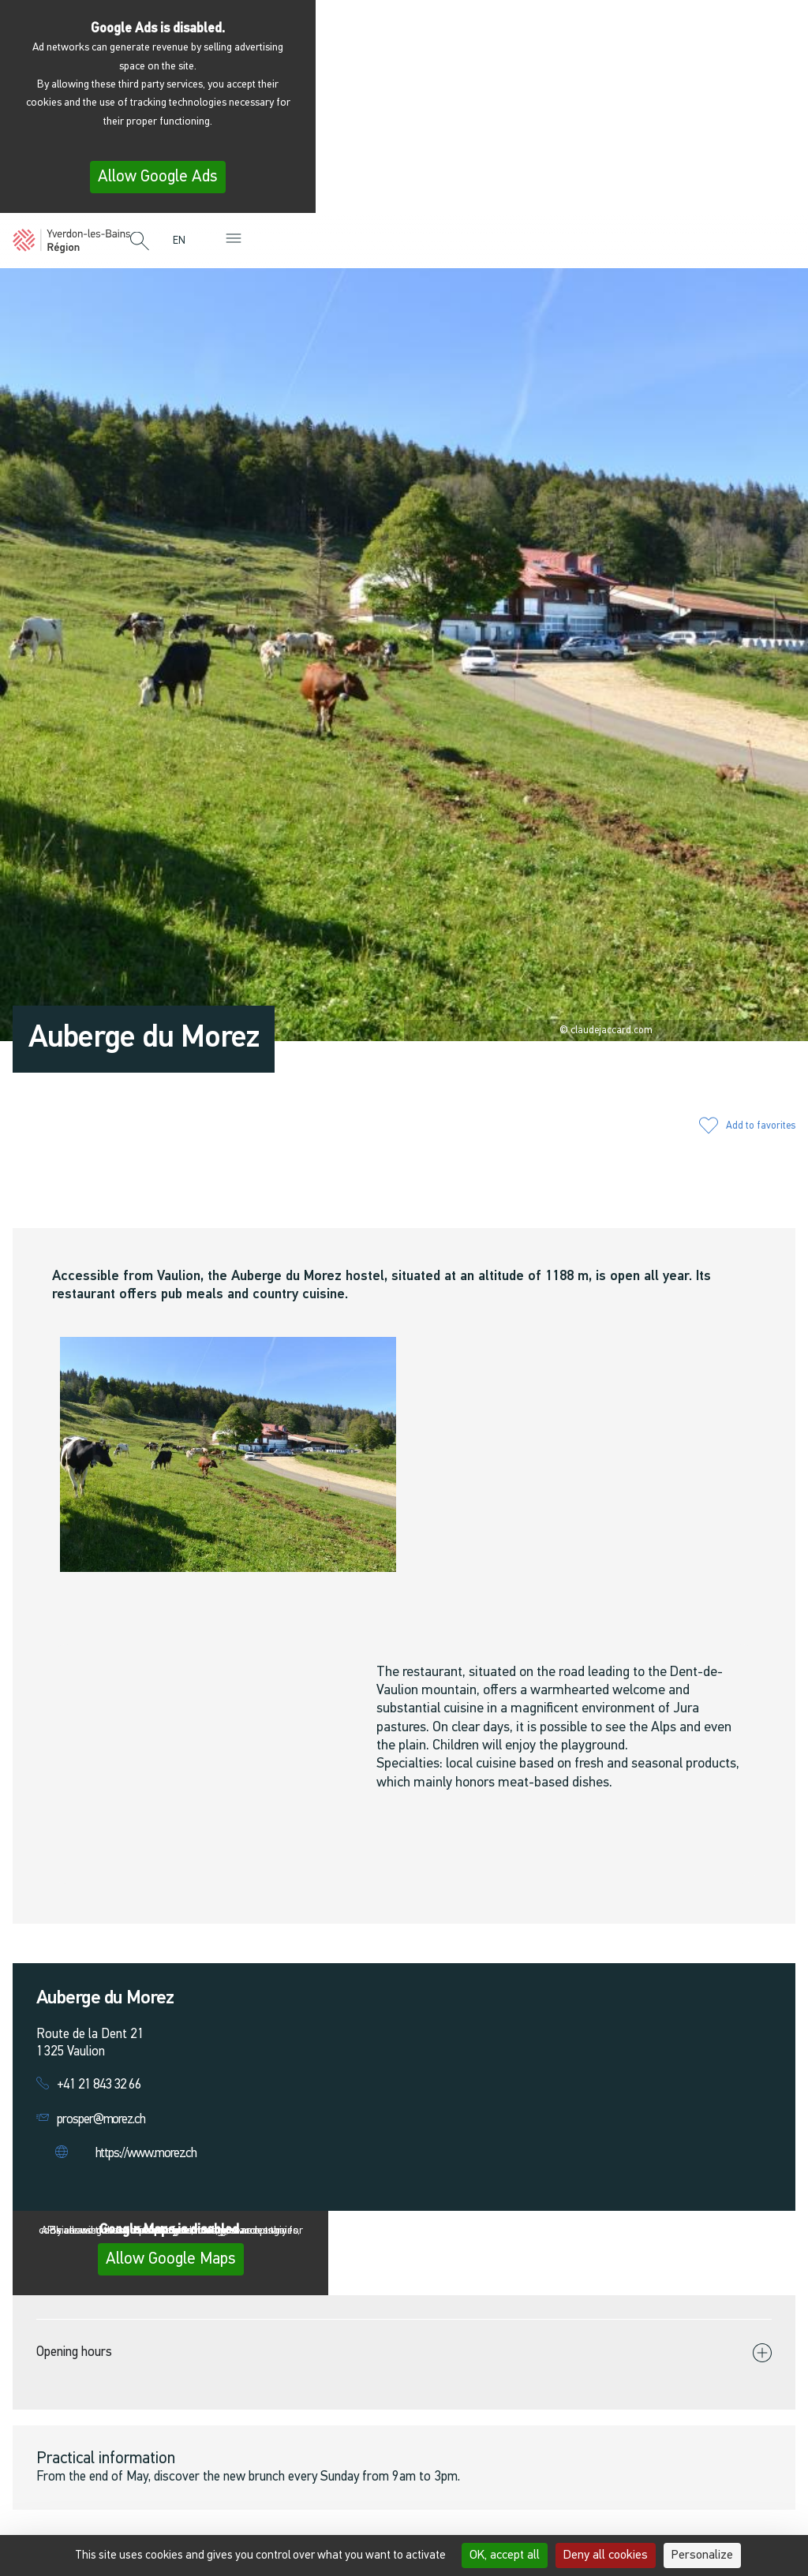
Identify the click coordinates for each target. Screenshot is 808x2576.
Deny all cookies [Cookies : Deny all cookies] (605, 2555)
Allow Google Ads (158, 177)
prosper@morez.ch (101, 2119)
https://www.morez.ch (146, 2153)
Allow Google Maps (171, 2259)
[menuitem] (183, 241)
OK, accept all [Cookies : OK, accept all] (504, 2555)
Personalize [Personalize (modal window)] (702, 2555)
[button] (139, 242)
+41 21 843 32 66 (99, 2085)
